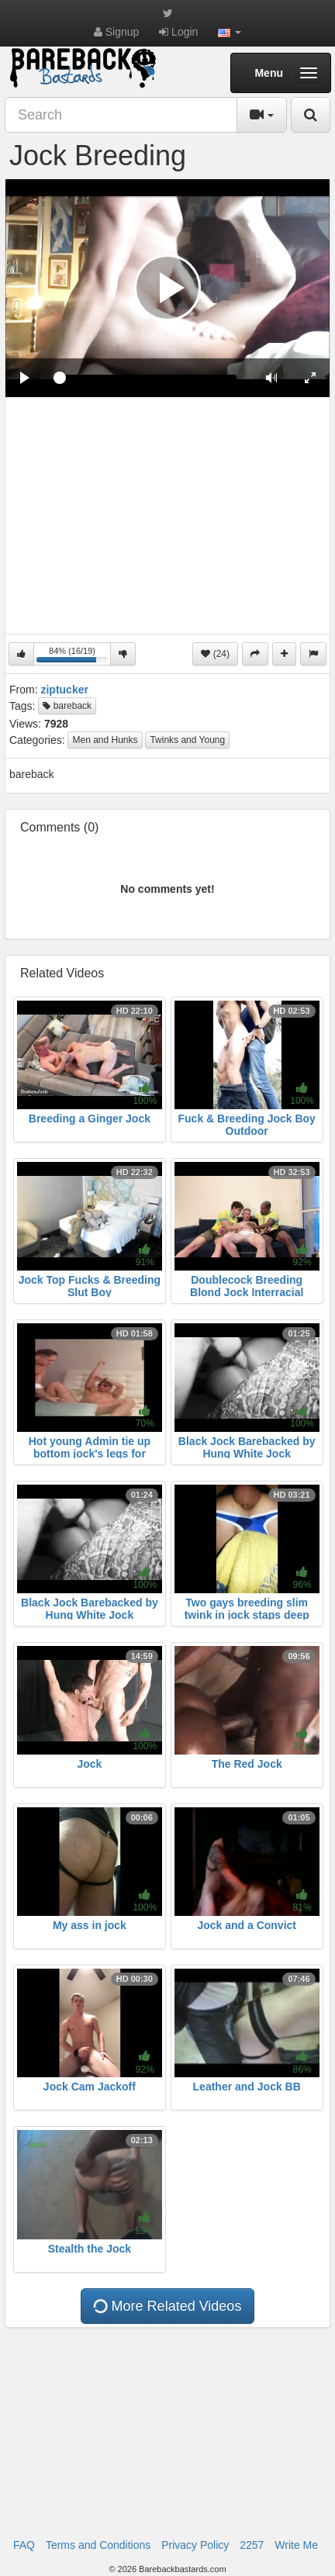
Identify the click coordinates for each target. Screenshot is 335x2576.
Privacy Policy (195, 2545)
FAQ (24, 2545)
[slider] (148, 377)
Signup (116, 32)
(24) (215, 653)
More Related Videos (166, 2306)
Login (178, 32)
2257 (252, 2545)
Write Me (296, 2545)
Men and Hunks (104, 740)
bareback (67, 705)
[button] (229, 31)
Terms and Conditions (98, 2545)
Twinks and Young (187, 740)
